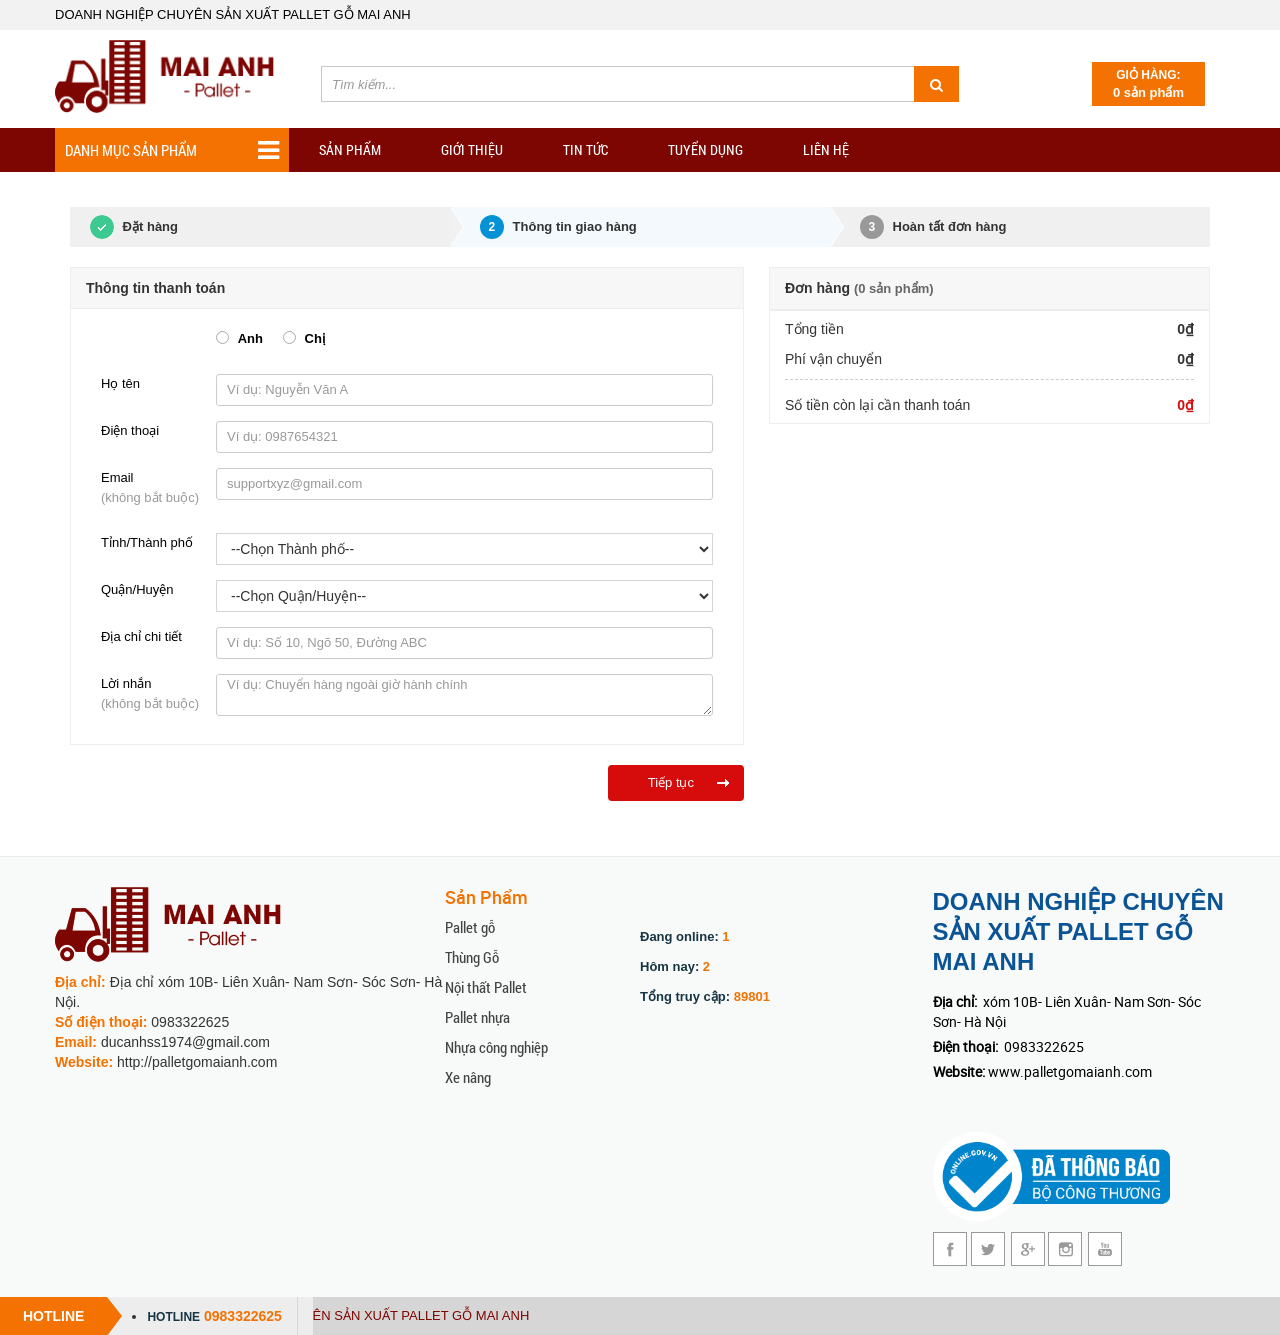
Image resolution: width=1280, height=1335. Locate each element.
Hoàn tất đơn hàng (933, 227)
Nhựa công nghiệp (496, 1047)
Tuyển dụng (705, 149)
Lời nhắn (153, 695)
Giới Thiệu (472, 149)
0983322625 (243, 1316)
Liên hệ (826, 149)
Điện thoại (130, 430)
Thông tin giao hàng (558, 227)
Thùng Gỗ (472, 957)
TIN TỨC (585, 149)
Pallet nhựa (477, 1017)
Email (153, 489)
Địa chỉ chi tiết (141, 636)
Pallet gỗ (470, 927)
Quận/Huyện (137, 589)
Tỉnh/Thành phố (147, 542)
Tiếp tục (671, 782)
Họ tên (120, 383)
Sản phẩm (350, 149)
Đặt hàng (124, 227)
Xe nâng (468, 1077)
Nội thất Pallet (486, 987)
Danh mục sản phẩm (172, 150)
